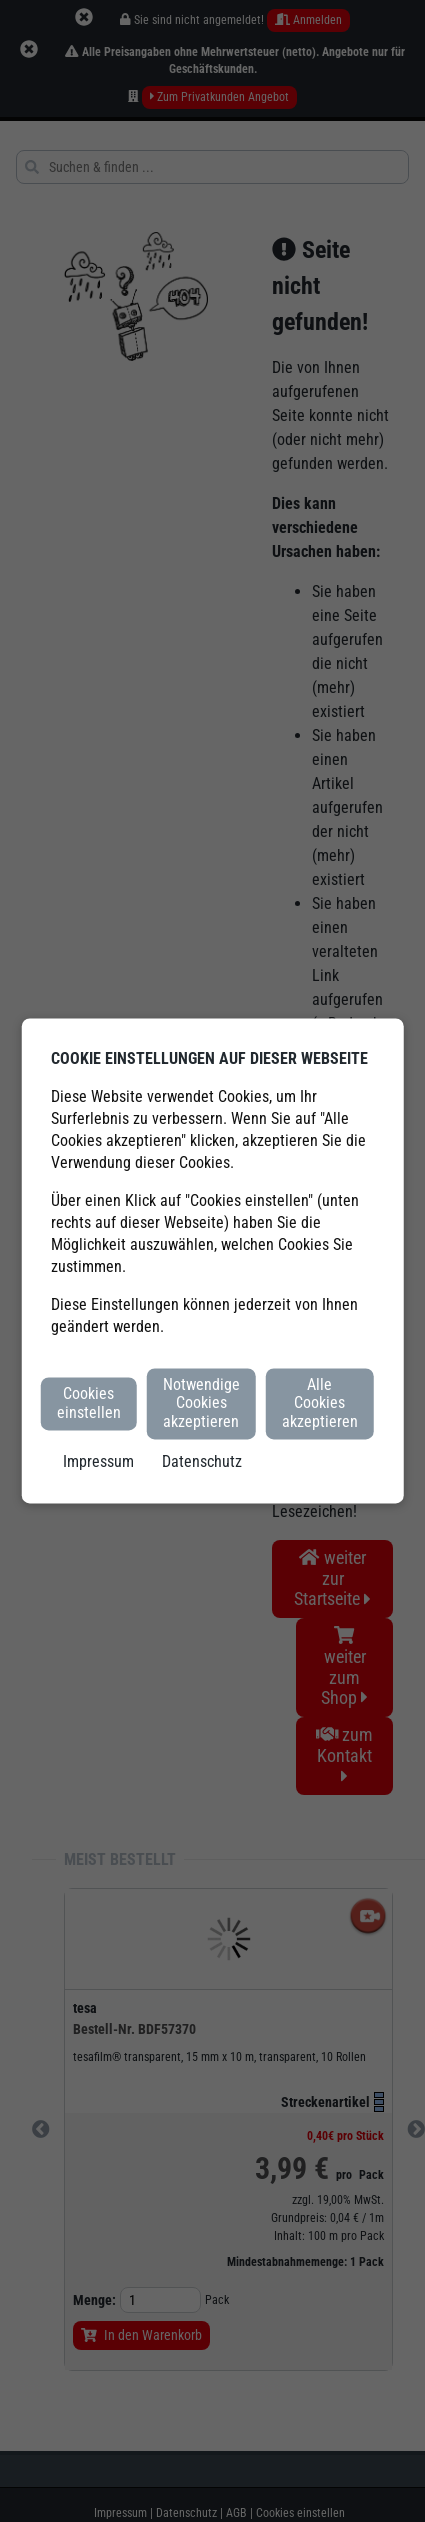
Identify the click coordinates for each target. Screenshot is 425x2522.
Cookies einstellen (89, 1403)
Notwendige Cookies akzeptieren (201, 1403)
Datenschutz (202, 1462)
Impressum (98, 1462)
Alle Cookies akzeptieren (320, 1403)
